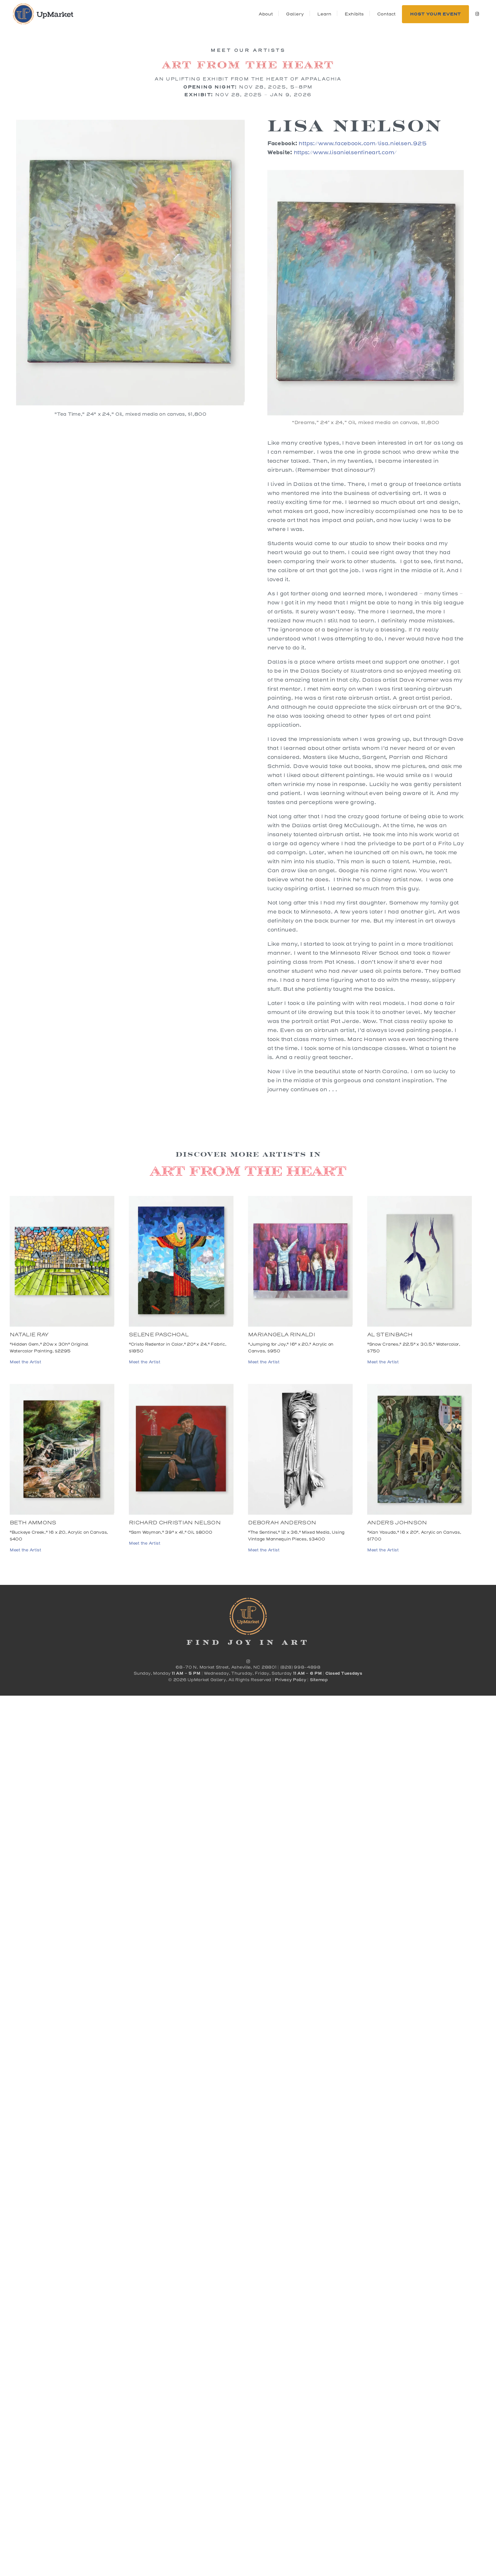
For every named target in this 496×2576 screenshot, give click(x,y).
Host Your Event (435, 14)
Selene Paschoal (158, 1334)
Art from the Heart (248, 64)
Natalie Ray (29, 1334)
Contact (386, 14)
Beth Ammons (33, 1523)
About (266, 14)
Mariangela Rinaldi (281, 1334)
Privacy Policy (290, 1679)
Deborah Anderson (282, 1523)
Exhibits (354, 14)
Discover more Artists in (248, 1154)
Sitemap (319, 1679)
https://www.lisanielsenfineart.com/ (345, 152)
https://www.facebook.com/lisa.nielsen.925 (362, 143)
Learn (324, 14)
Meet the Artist (25, 1362)
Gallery (295, 14)
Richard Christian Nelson (175, 1523)
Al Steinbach (389, 1334)
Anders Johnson (397, 1523)
